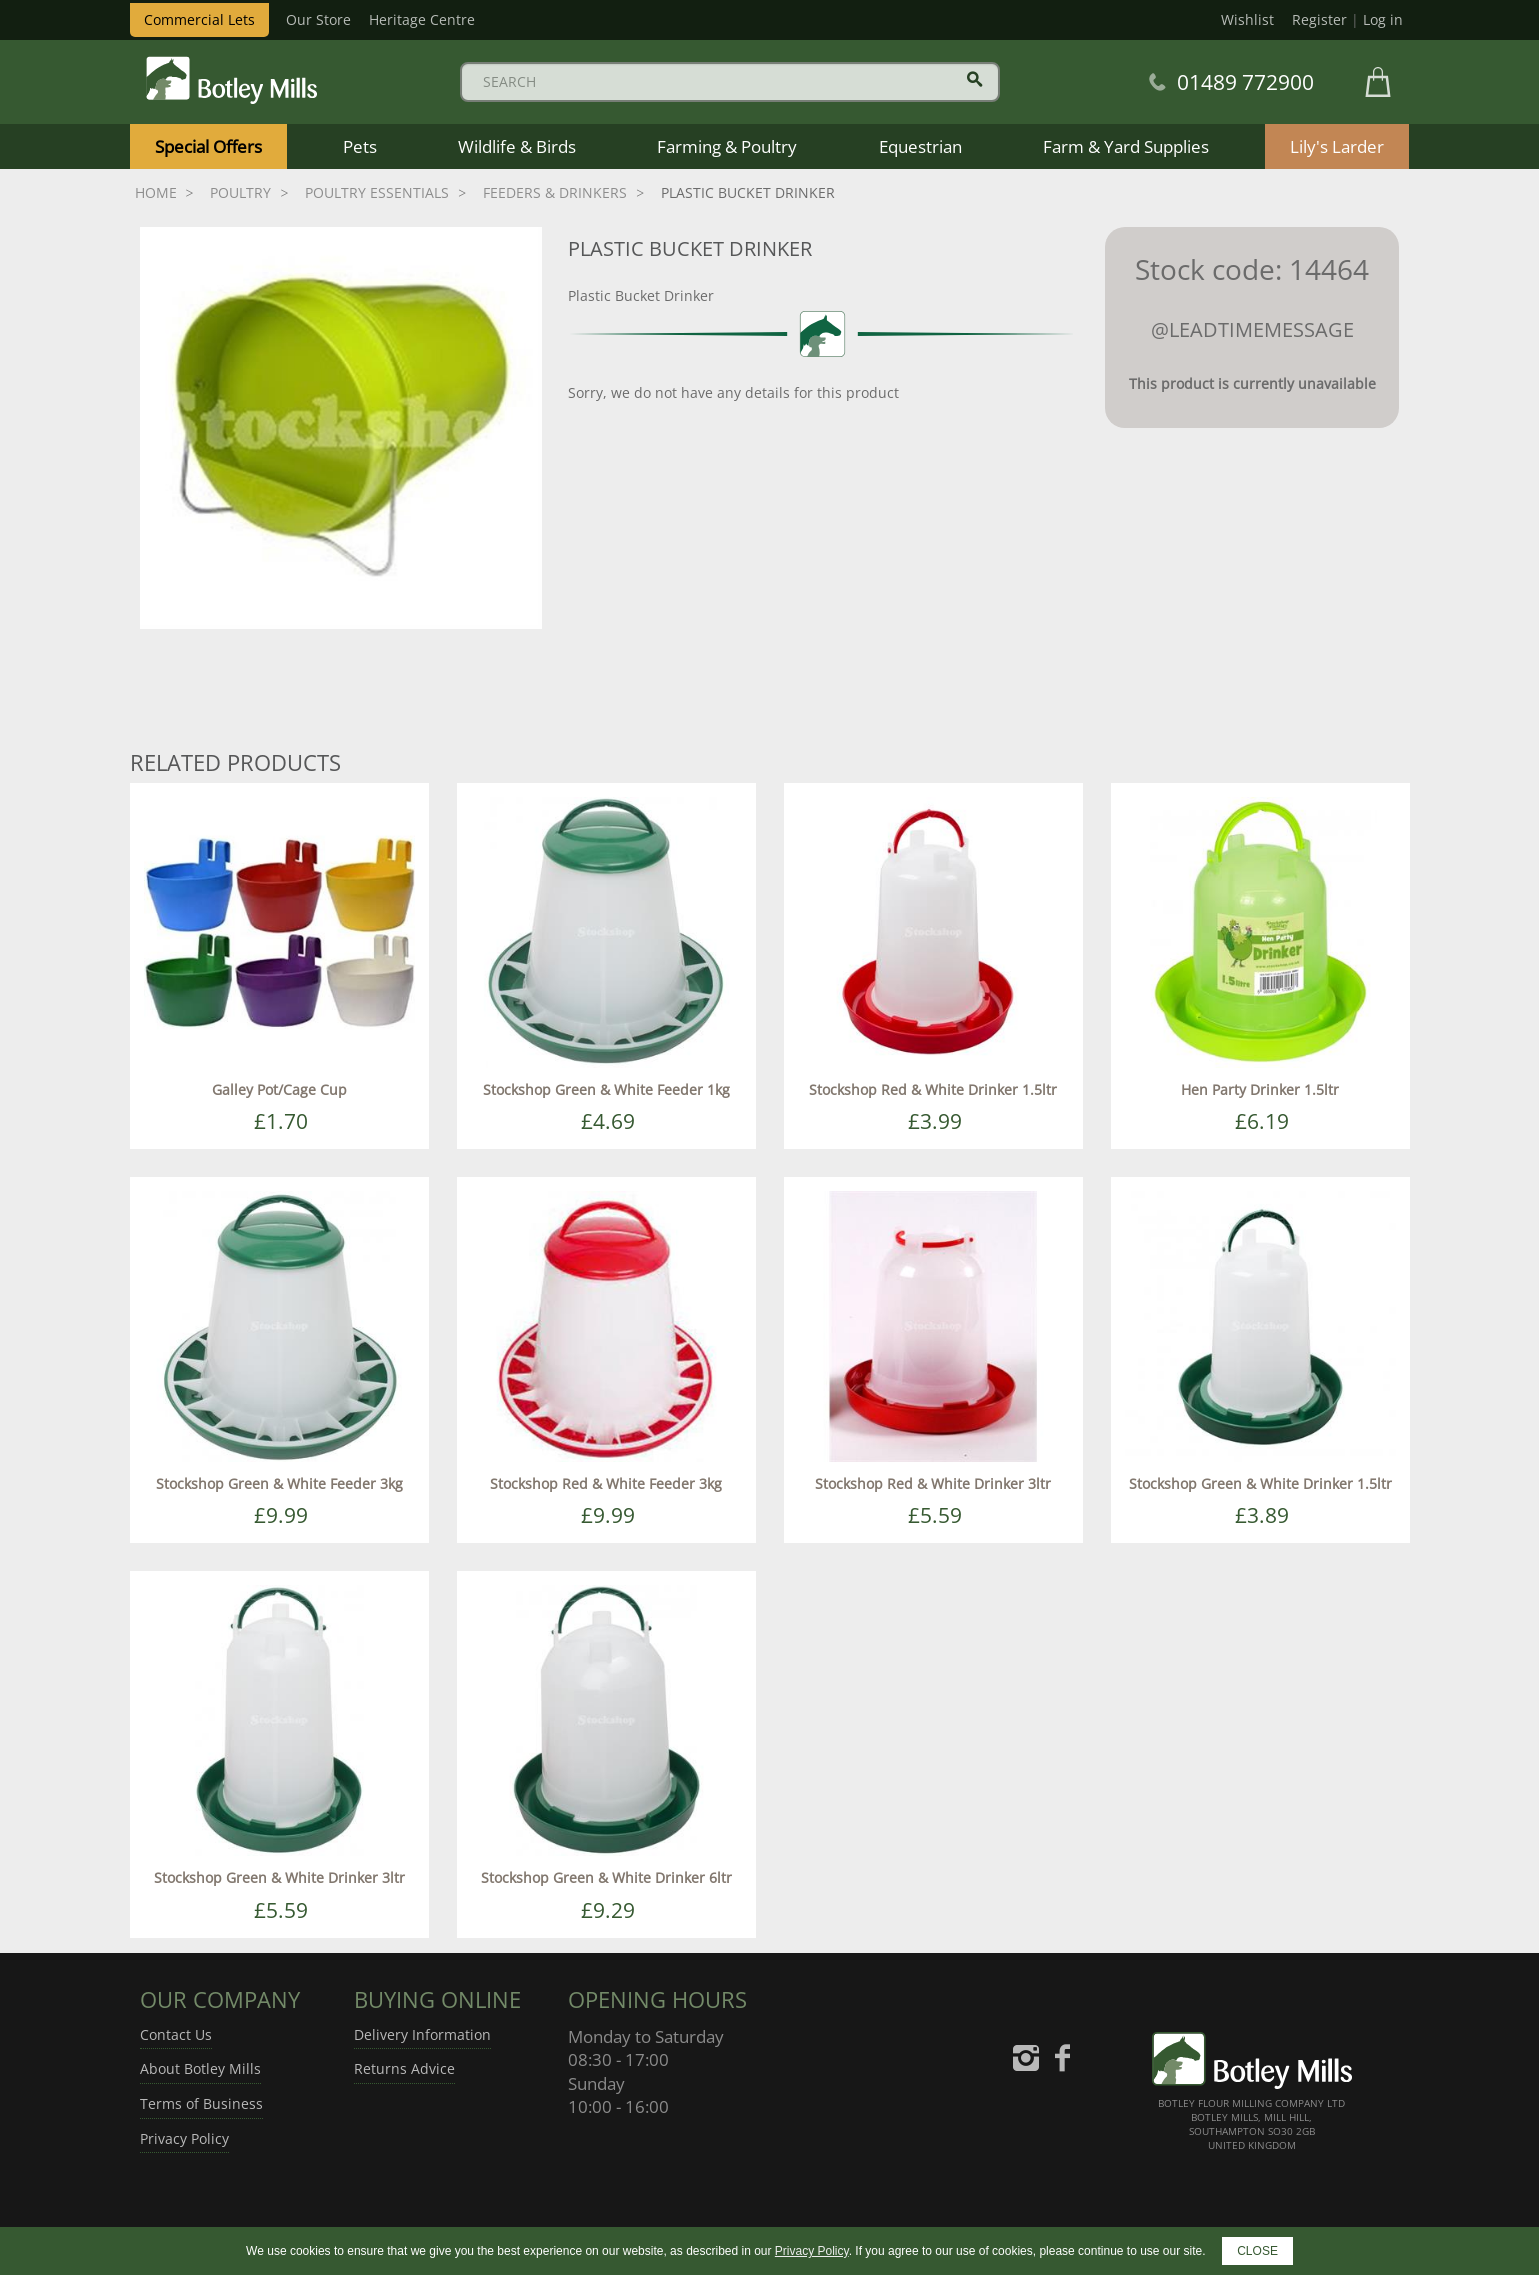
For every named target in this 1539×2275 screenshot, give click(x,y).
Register (1319, 19)
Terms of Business (201, 2103)
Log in (1383, 19)
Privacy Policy (184, 2138)
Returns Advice (404, 2068)
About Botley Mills (200, 2068)
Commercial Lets (199, 19)
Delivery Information (422, 2034)
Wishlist (1247, 19)
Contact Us (176, 2034)
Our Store (318, 19)
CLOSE (1257, 2251)
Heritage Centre (422, 19)
